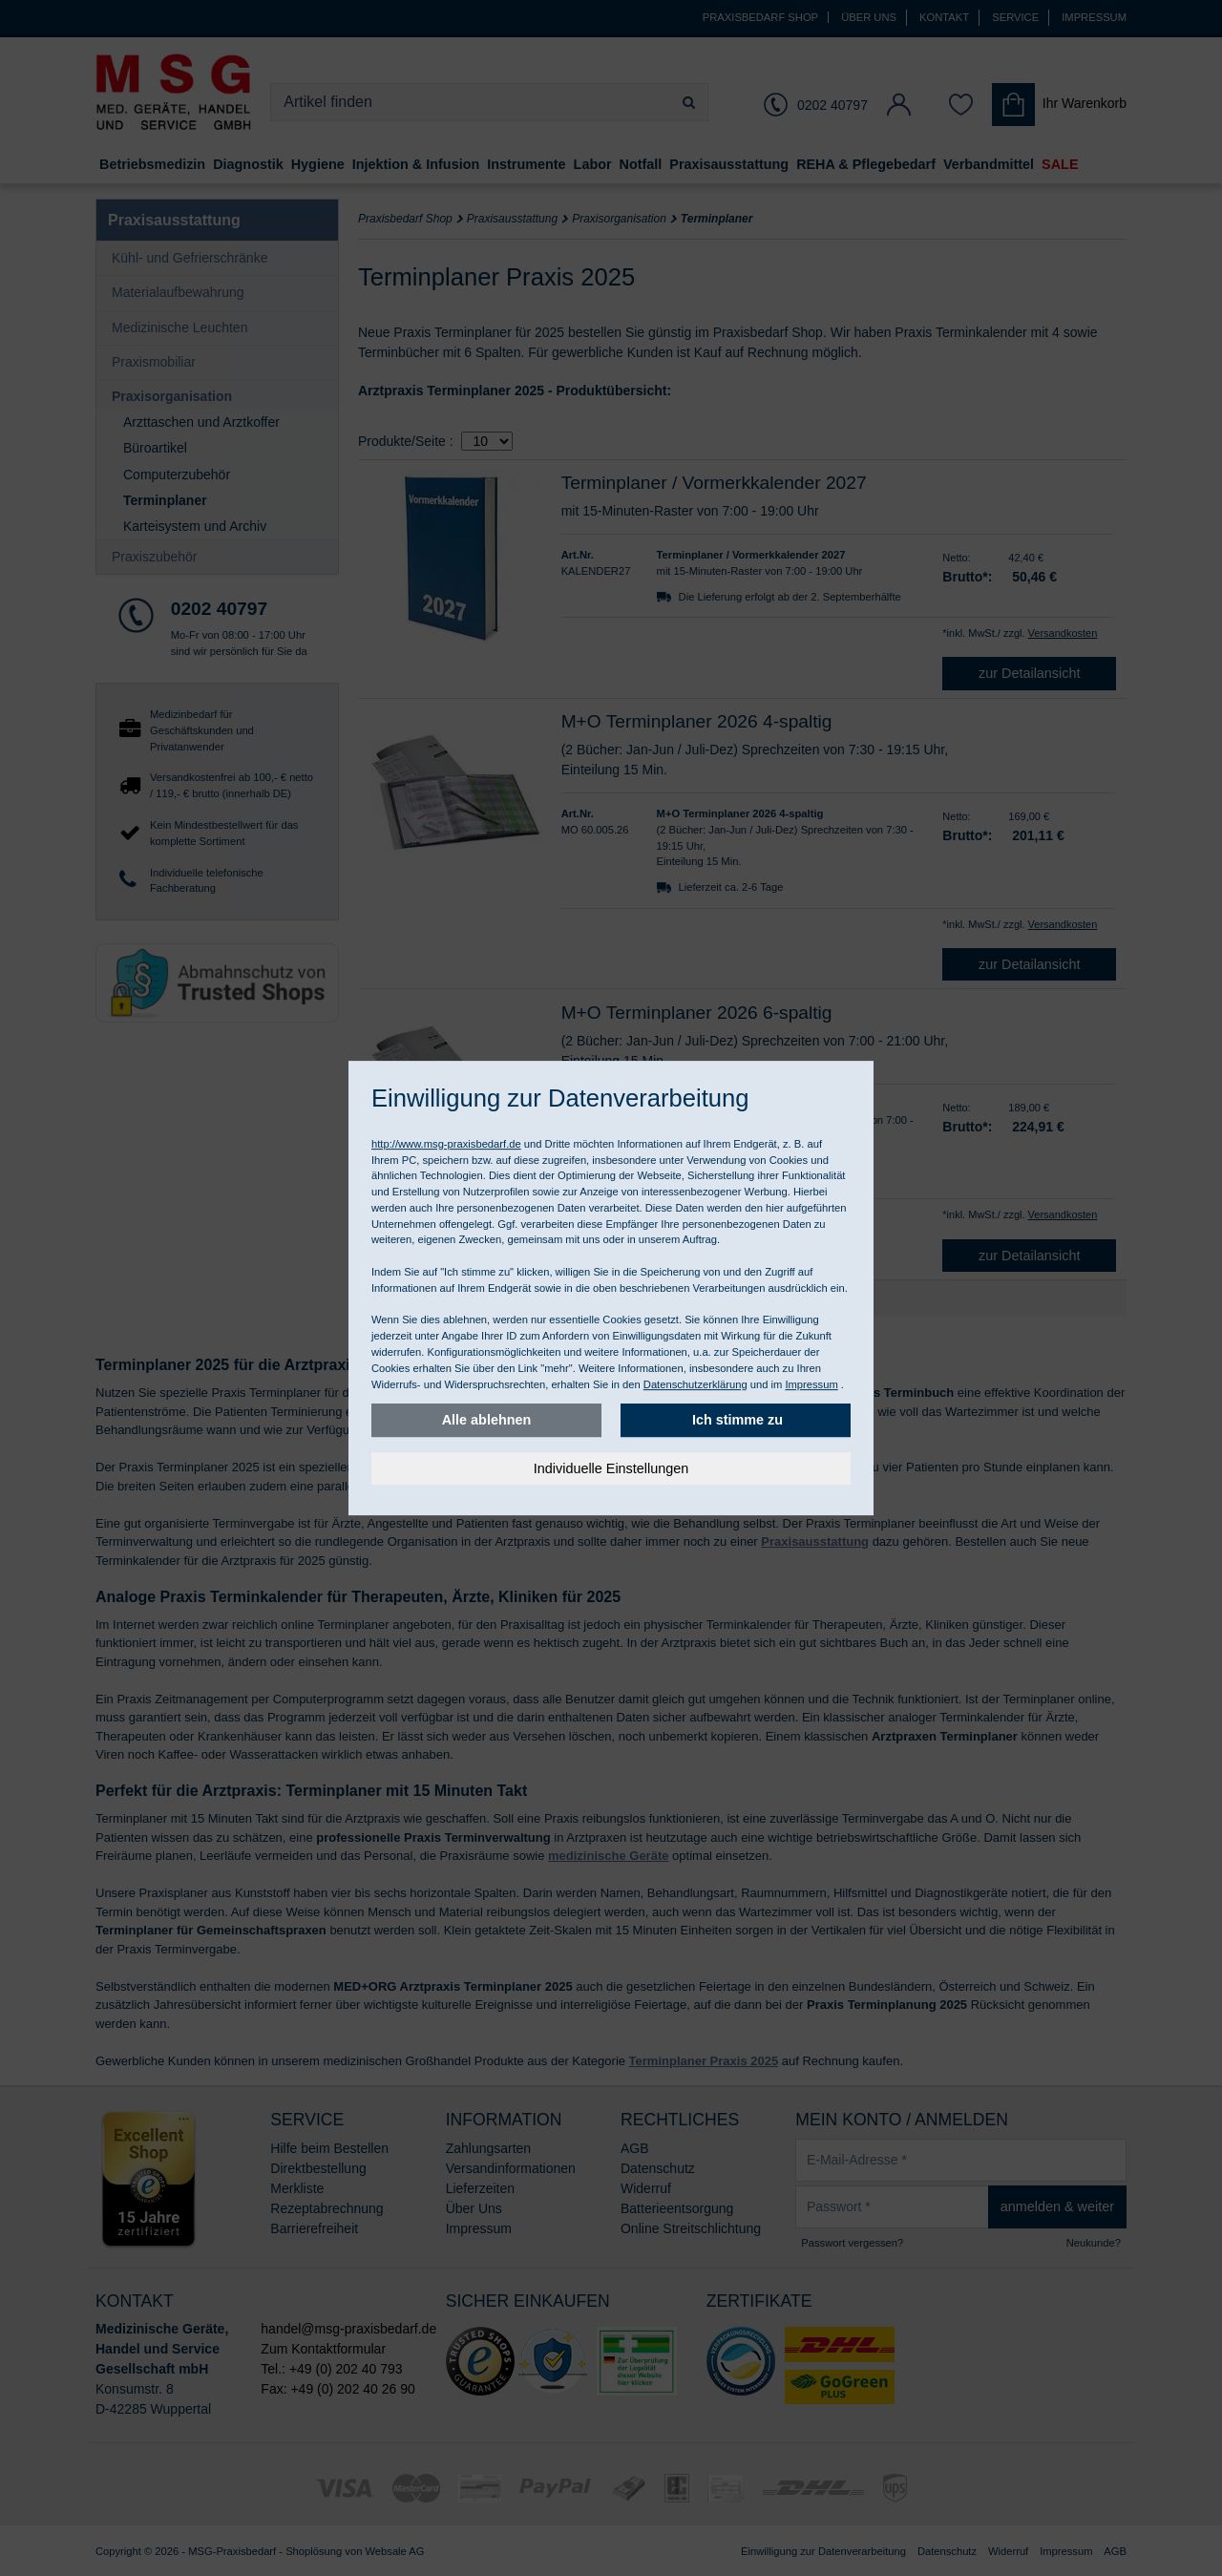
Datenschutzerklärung (695, 1384)
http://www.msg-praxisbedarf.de (446, 1144)
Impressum (811, 1384)
